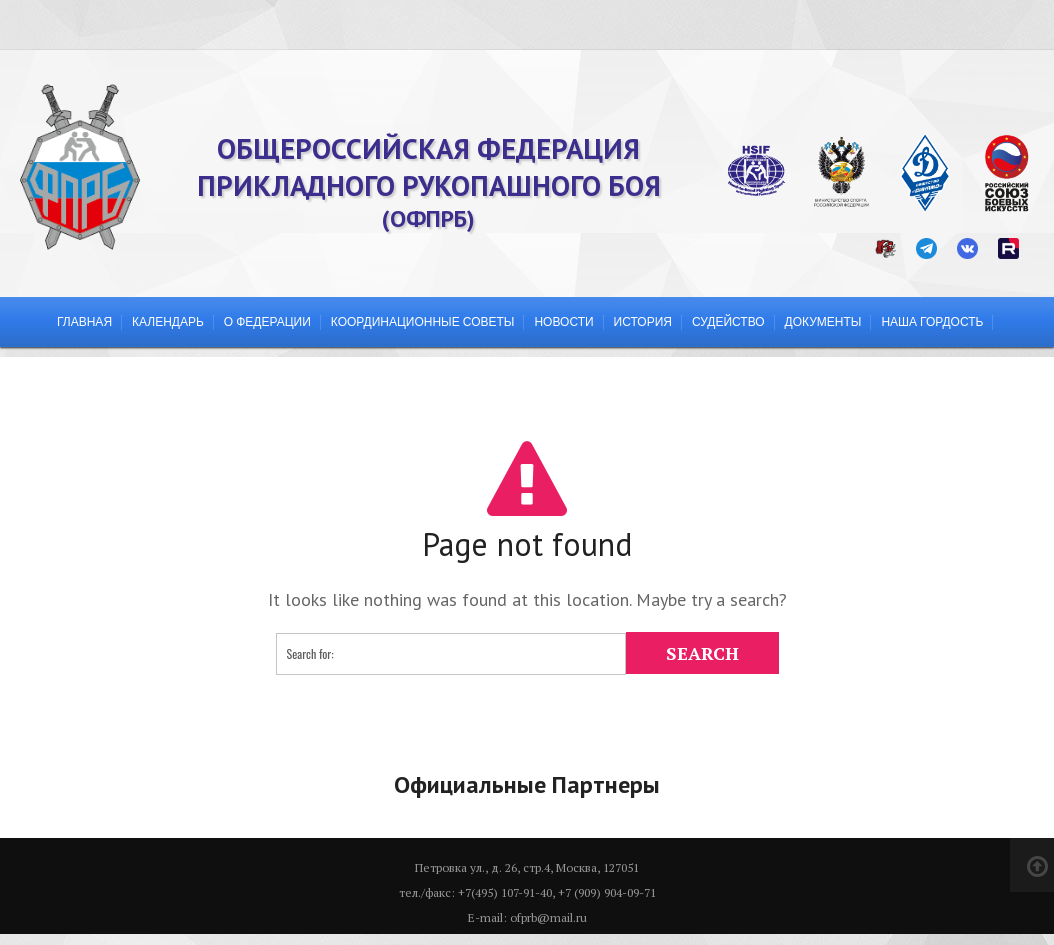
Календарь (168, 321)
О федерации (267, 321)
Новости (563, 321)
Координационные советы (423, 321)
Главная (84, 321)
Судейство (728, 321)
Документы (823, 321)
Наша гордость (932, 321)
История (643, 321)
